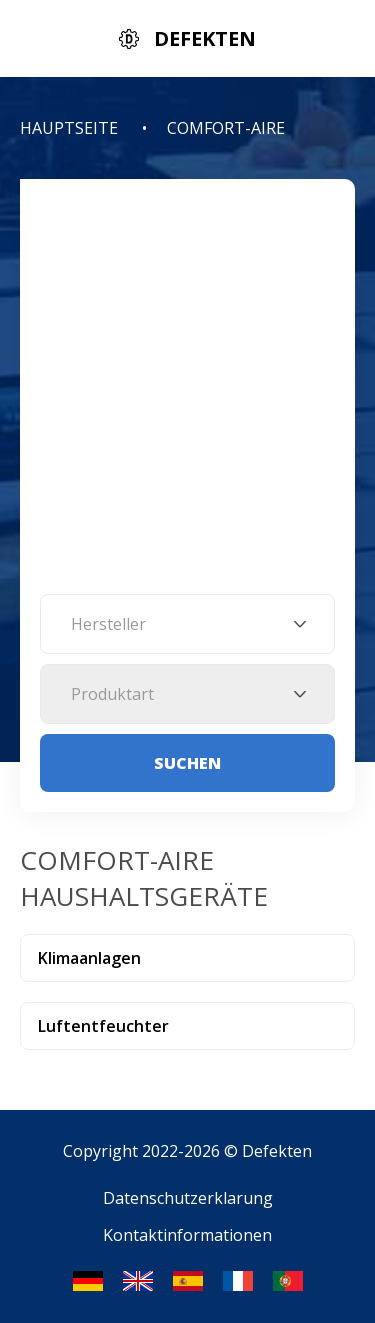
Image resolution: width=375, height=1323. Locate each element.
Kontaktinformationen (187, 1235)
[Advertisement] (187, 396)
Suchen (187, 763)
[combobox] (187, 624)
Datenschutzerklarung (188, 1198)
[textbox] (187, 624)
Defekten (277, 1151)
